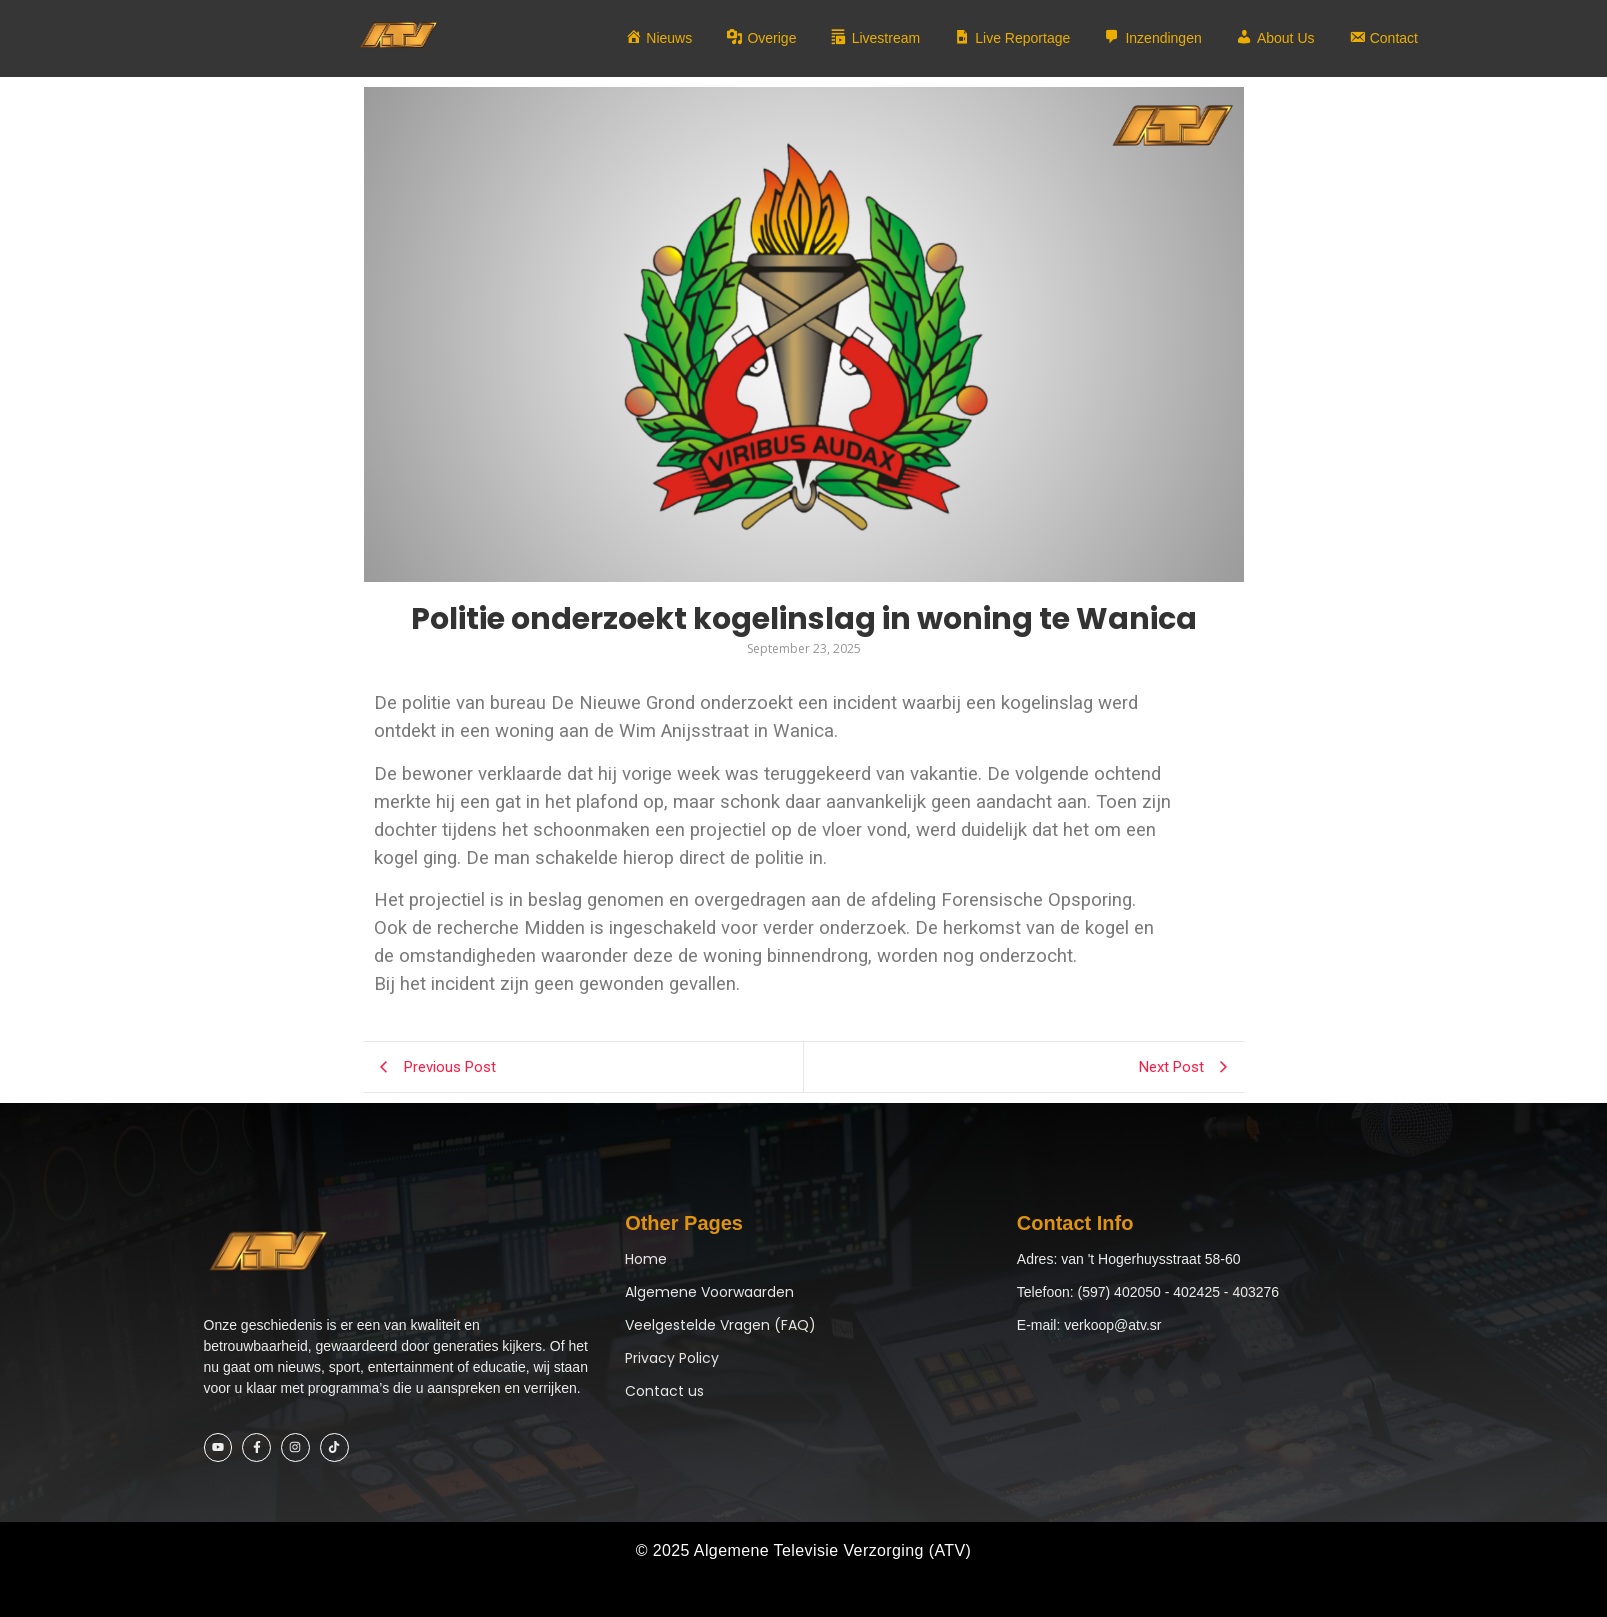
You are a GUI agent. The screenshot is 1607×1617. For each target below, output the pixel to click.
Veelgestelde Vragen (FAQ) (720, 1325)
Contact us (664, 1391)
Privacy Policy (672, 1358)
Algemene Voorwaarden (709, 1292)
